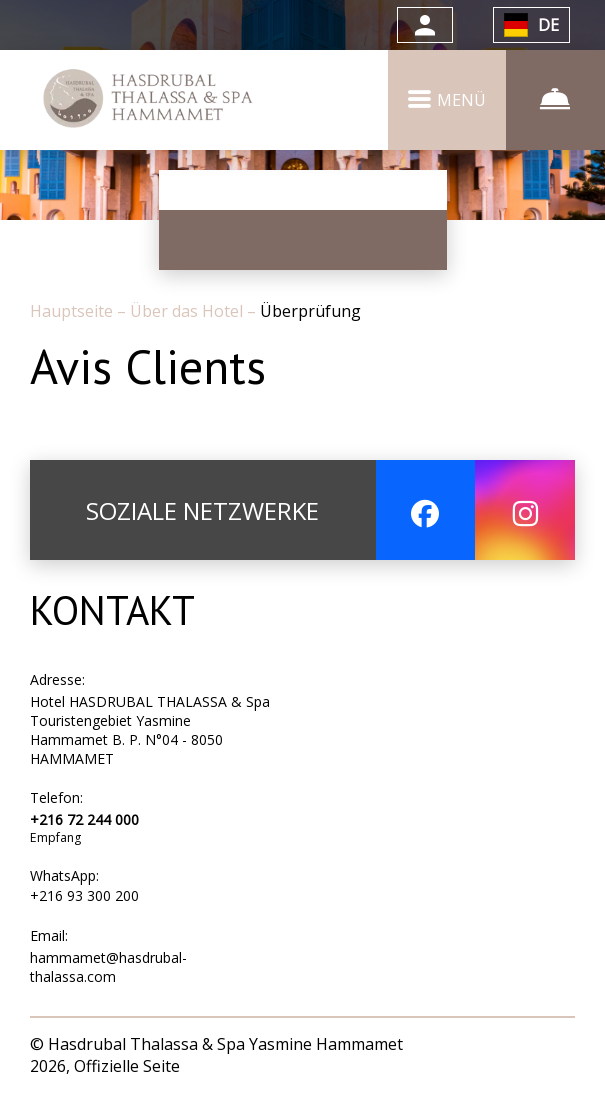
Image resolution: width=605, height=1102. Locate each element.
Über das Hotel (188, 311)
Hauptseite (73, 311)
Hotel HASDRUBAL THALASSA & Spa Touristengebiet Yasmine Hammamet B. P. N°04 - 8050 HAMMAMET (150, 730)
